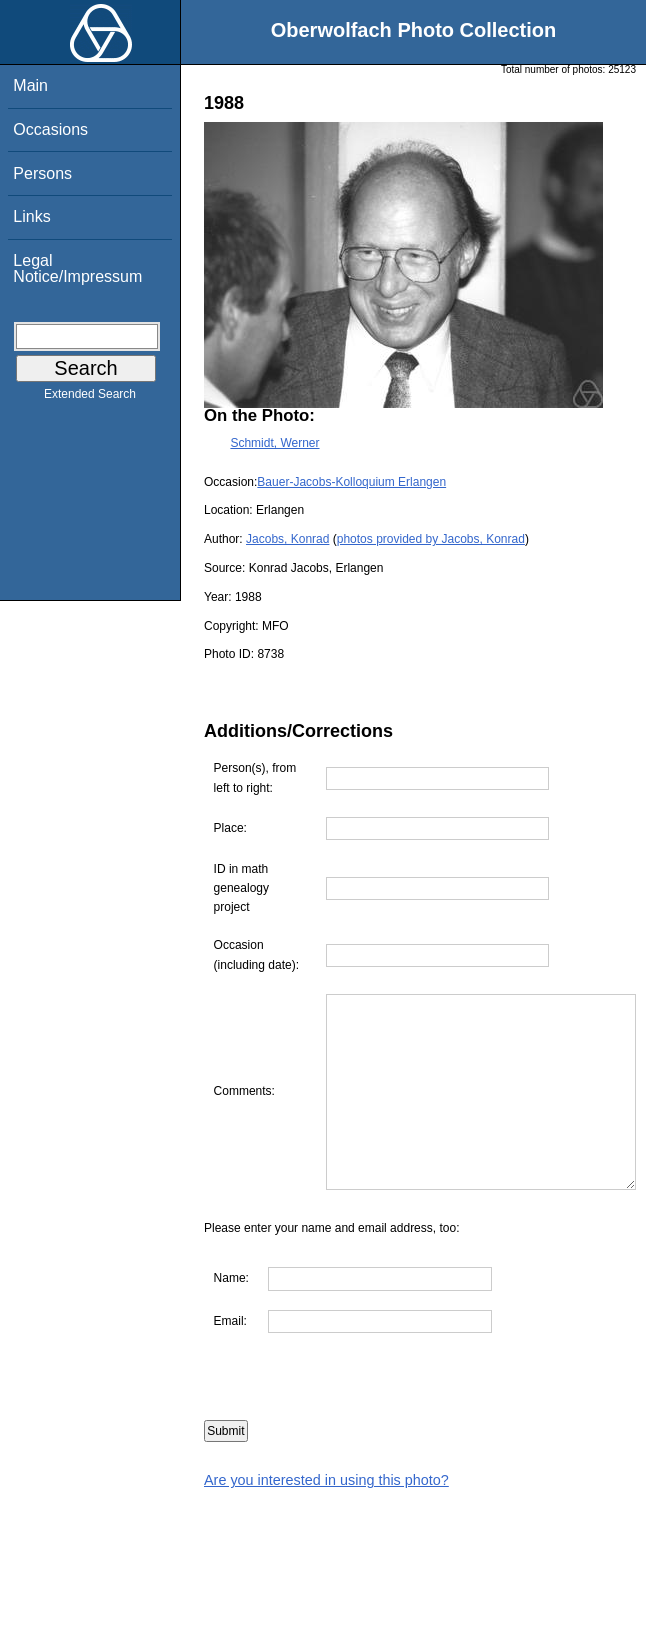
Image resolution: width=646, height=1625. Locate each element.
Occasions (50, 129)
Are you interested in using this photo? (326, 1519)
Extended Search (90, 398)
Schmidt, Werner (274, 443)
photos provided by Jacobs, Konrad (431, 539)
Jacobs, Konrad (287, 539)
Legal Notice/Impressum (77, 268)
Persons (42, 173)
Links (31, 216)
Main (30, 85)
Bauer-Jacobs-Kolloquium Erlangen (351, 482)
